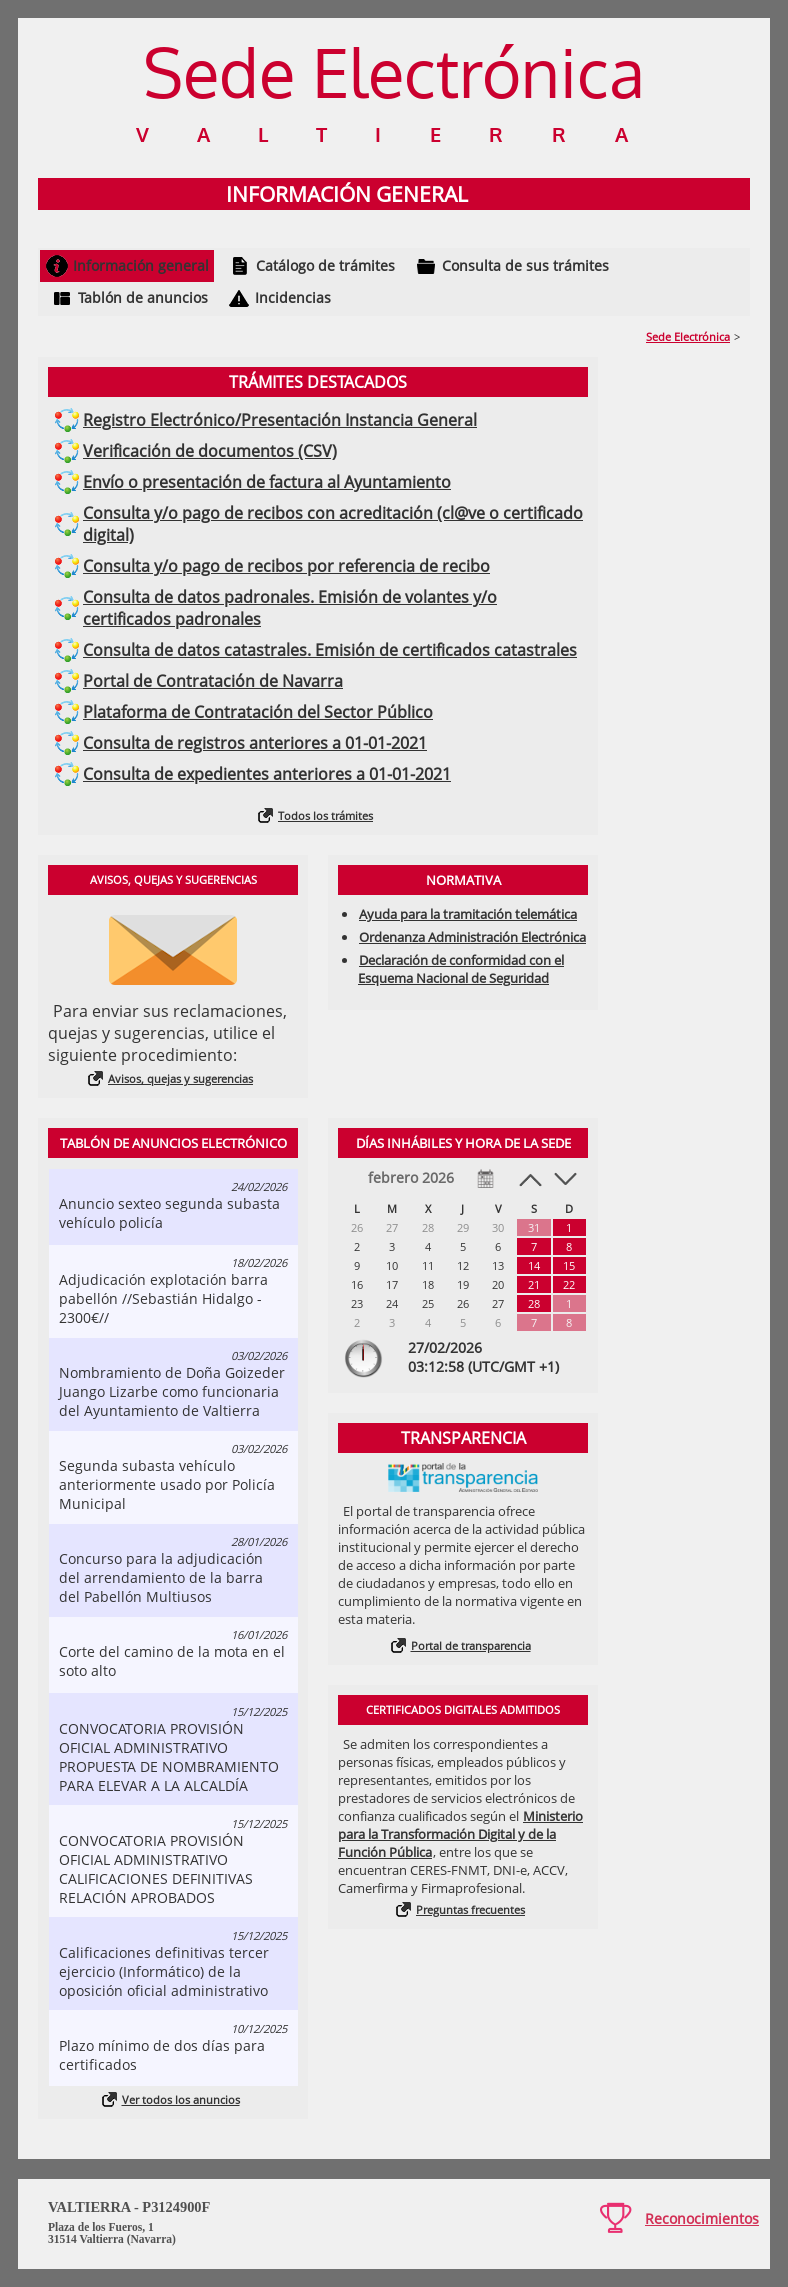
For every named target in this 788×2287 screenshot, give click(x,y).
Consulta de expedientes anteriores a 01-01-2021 (267, 774)
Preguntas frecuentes (470, 1909)
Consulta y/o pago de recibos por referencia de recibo (286, 566)
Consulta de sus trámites (525, 265)
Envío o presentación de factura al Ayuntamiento (267, 482)
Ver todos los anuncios (181, 2099)
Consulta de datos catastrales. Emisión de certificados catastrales (330, 650)
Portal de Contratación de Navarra (213, 681)
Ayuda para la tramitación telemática (468, 914)
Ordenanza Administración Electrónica (472, 937)
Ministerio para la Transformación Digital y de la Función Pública (460, 1834)
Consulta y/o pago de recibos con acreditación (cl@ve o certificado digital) (333, 524)
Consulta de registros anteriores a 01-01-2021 (255, 743)
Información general (141, 265)
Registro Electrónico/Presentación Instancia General (280, 420)
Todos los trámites (325, 815)
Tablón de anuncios (143, 297)
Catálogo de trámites (325, 265)
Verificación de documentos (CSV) (210, 451)
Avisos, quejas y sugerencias (180, 1078)
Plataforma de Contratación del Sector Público (258, 712)
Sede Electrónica (688, 336)
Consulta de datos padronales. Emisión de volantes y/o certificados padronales (290, 608)
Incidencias (293, 297)
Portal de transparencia (471, 1645)
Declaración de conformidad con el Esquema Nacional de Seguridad (461, 969)
